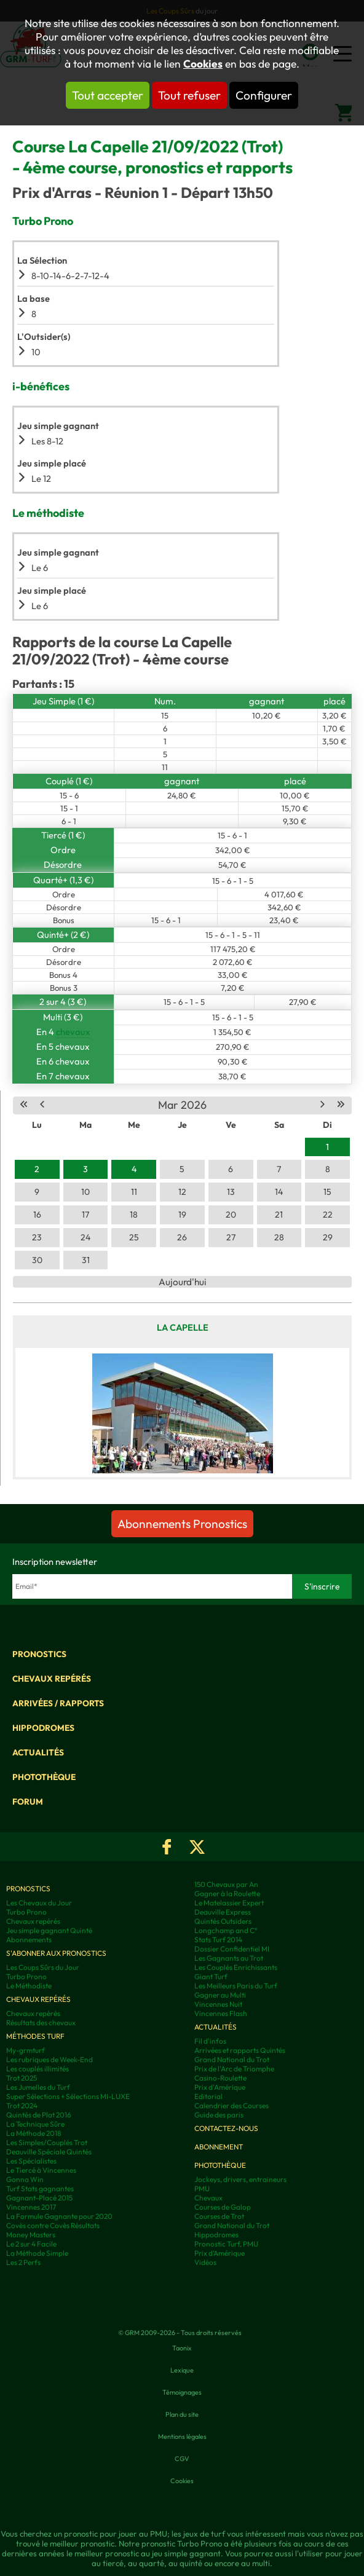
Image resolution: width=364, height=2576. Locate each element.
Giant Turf (211, 1976)
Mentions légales (182, 2436)
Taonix (182, 2348)
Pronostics (39, 1654)
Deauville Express (222, 1911)
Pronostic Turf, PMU (226, 2243)
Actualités (38, 1752)
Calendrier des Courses (231, 2105)
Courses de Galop (222, 2207)
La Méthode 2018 (33, 2133)
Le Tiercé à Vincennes (41, 2170)
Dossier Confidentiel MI (231, 1948)
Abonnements (29, 1939)
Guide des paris (218, 2114)
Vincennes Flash (220, 2013)
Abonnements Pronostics (182, 1523)
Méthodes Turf (35, 2036)
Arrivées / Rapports (58, 1703)
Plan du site (182, 2414)
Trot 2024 (22, 2105)
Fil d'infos (210, 2041)
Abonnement (218, 2146)
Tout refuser (189, 95)
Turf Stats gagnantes (40, 2188)
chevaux (73, 1032)
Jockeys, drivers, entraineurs (240, 2179)
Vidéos (205, 2262)
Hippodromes (43, 1727)
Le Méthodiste (29, 1985)
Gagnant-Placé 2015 (39, 2197)
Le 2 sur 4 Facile (31, 2243)
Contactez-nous (226, 2128)
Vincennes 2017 (31, 2207)
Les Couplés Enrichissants (235, 1967)
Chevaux (208, 2197)
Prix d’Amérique (219, 2253)
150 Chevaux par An (226, 1884)
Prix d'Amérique (219, 2087)
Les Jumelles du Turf (38, 2087)
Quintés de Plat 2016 (38, 2114)
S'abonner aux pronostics (56, 1953)
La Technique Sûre (35, 2124)
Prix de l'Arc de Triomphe (234, 2068)
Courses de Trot (219, 2216)
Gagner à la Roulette (227, 1893)
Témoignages (182, 2392)
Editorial (208, 2096)
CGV (182, 2458)
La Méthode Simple (37, 2253)
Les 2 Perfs (23, 2262)
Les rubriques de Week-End (49, 2059)
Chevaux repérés (51, 1678)
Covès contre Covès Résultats (53, 2225)
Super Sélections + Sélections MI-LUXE (68, 2096)
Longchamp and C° (226, 1930)
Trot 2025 (21, 2077)
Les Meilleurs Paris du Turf (235, 1985)
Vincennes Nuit (218, 2004)
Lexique (182, 2370)
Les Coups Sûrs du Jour (42, 1967)
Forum (27, 1801)
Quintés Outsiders (222, 1921)
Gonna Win (25, 2179)
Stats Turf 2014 (218, 1939)
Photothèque (44, 1776)
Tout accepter (107, 95)
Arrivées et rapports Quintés (239, 2050)
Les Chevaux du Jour (39, 1902)
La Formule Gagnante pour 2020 (59, 2216)
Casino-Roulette (220, 2077)
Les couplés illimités (37, 2068)
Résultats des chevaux (41, 2022)
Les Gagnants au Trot (228, 1958)
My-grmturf (25, 2050)
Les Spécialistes (31, 2160)
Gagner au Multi (220, 1994)
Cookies (203, 64)
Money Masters (30, 2234)
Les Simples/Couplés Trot (46, 2142)
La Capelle (182, 1327)
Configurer (263, 95)
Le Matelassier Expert (229, 1902)
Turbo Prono (26, 1911)
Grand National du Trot (231, 2059)
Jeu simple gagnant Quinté (49, 1930)
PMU (202, 2188)
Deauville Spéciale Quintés (49, 2151)
